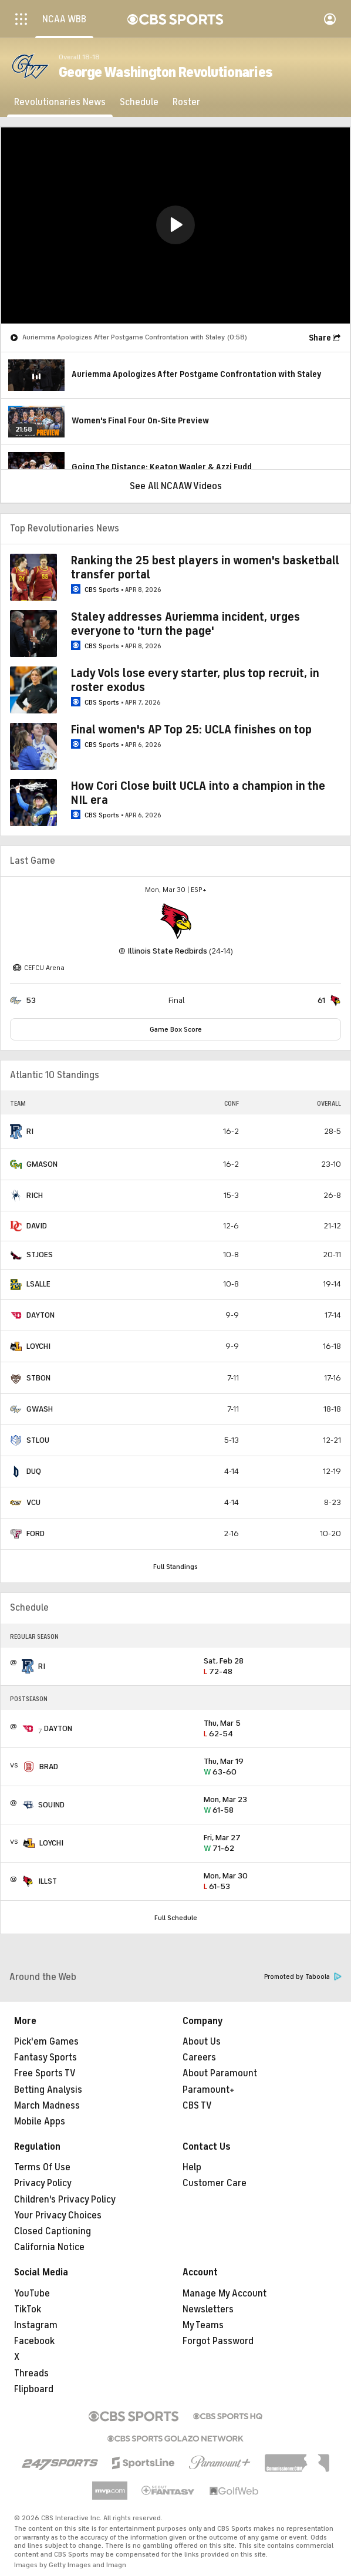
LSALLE (38, 1284)
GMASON (42, 1164)
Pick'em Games (46, 2042)
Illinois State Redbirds (167, 951)
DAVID (36, 1226)
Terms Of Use (42, 2167)
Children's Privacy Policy (65, 2199)
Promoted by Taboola (303, 1977)
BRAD (48, 1767)
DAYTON (40, 1315)
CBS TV (197, 2106)
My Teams (203, 2325)
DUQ (33, 1471)
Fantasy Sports (45, 2057)
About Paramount (220, 2073)
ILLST (47, 1881)
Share (320, 338)
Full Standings (175, 1567)
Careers (199, 2057)
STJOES (39, 1255)
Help (192, 2167)
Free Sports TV (45, 2073)
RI (29, 1131)
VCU (33, 1502)
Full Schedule (175, 1918)
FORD (35, 1533)
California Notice (49, 2247)
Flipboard (33, 2389)
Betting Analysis (48, 2090)
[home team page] (175, 921)
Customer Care (215, 2183)
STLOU (37, 1440)
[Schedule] (139, 102)
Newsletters (208, 2309)
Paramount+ (209, 2090)
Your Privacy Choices (58, 2215)
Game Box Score (176, 1029)
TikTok (27, 2309)
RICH (34, 1195)
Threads (31, 2373)
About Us (202, 2042)
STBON (38, 1378)
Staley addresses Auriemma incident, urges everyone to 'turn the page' (185, 624)
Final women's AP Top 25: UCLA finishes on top (191, 729)
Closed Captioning (52, 2231)
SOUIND (51, 1805)
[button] (175, 225)
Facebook (34, 2341)
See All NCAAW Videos (176, 486)
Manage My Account (224, 2293)
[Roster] (186, 102)
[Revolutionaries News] (60, 102)
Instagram (36, 2325)
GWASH (39, 1409)
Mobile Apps (39, 2121)
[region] (175, 225)
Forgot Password (218, 2341)
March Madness (47, 2106)
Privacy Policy (43, 2183)
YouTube (32, 2293)
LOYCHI (38, 1346)
